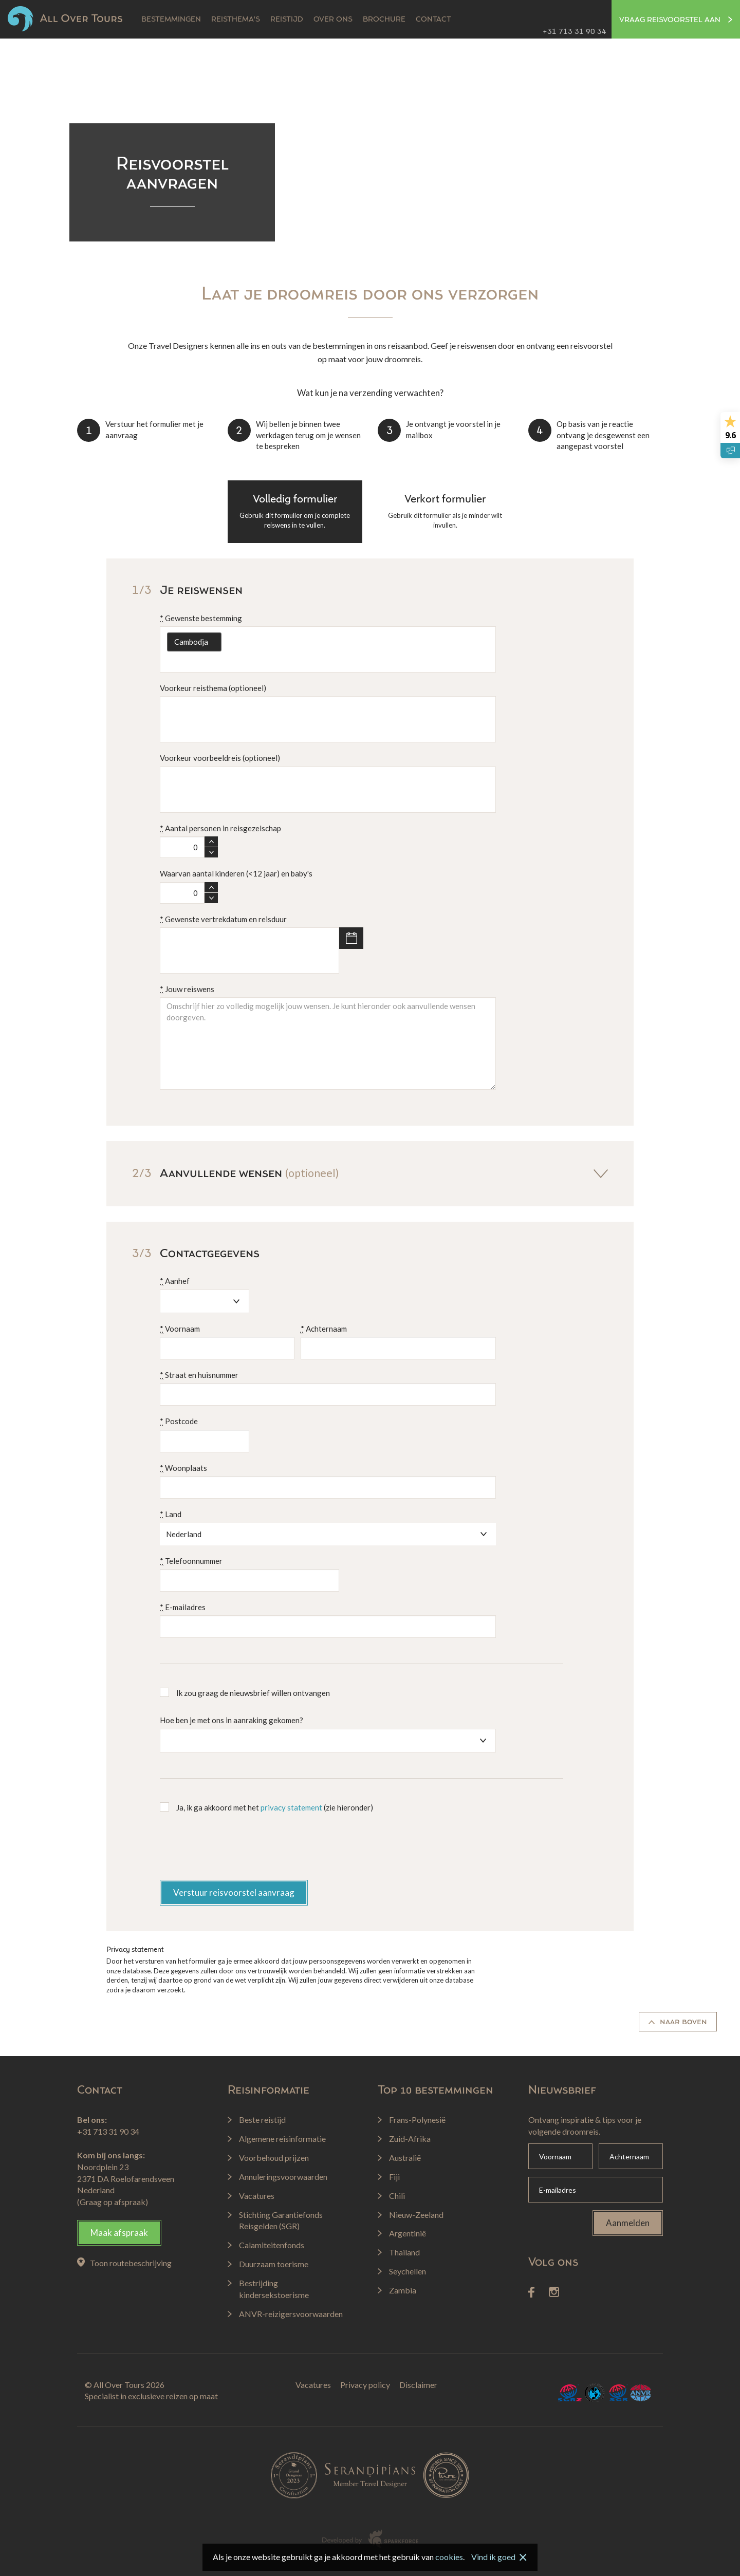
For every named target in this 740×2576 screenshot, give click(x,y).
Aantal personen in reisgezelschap (220, 828)
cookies (449, 2557)
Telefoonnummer (191, 1561)
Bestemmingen (171, 19)
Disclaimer (418, 2385)
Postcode (179, 1421)
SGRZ (570, 2392)
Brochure (384, 19)
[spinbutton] (182, 847)
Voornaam (180, 1329)
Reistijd (286, 19)
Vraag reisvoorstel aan (675, 20)
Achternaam (324, 1329)
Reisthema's (235, 19)
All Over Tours (65, 18)
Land (170, 1514)
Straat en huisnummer (199, 1375)
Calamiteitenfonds (595, 2392)
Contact (433, 19)
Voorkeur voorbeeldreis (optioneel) (220, 757)
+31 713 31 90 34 (574, 31)
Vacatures (313, 2385)
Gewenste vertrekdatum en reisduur (223, 919)
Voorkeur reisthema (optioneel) (213, 688)
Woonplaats (183, 1468)
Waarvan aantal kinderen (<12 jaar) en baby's (236, 873)
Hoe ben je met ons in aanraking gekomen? (231, 1720)
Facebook (531, 2292)
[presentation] (238, 1850)
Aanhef (175, 1281)
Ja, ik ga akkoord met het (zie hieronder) (274, 1807)
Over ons (333, 19)
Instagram (554, 2292)
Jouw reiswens (187, 989)
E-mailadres (183, 1607)
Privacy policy (365, 2385)
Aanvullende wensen (370, 1173)
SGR (617, 2392)
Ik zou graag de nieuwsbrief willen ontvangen (253, 1692)
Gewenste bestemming (201, 618)
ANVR (640, 2392)
